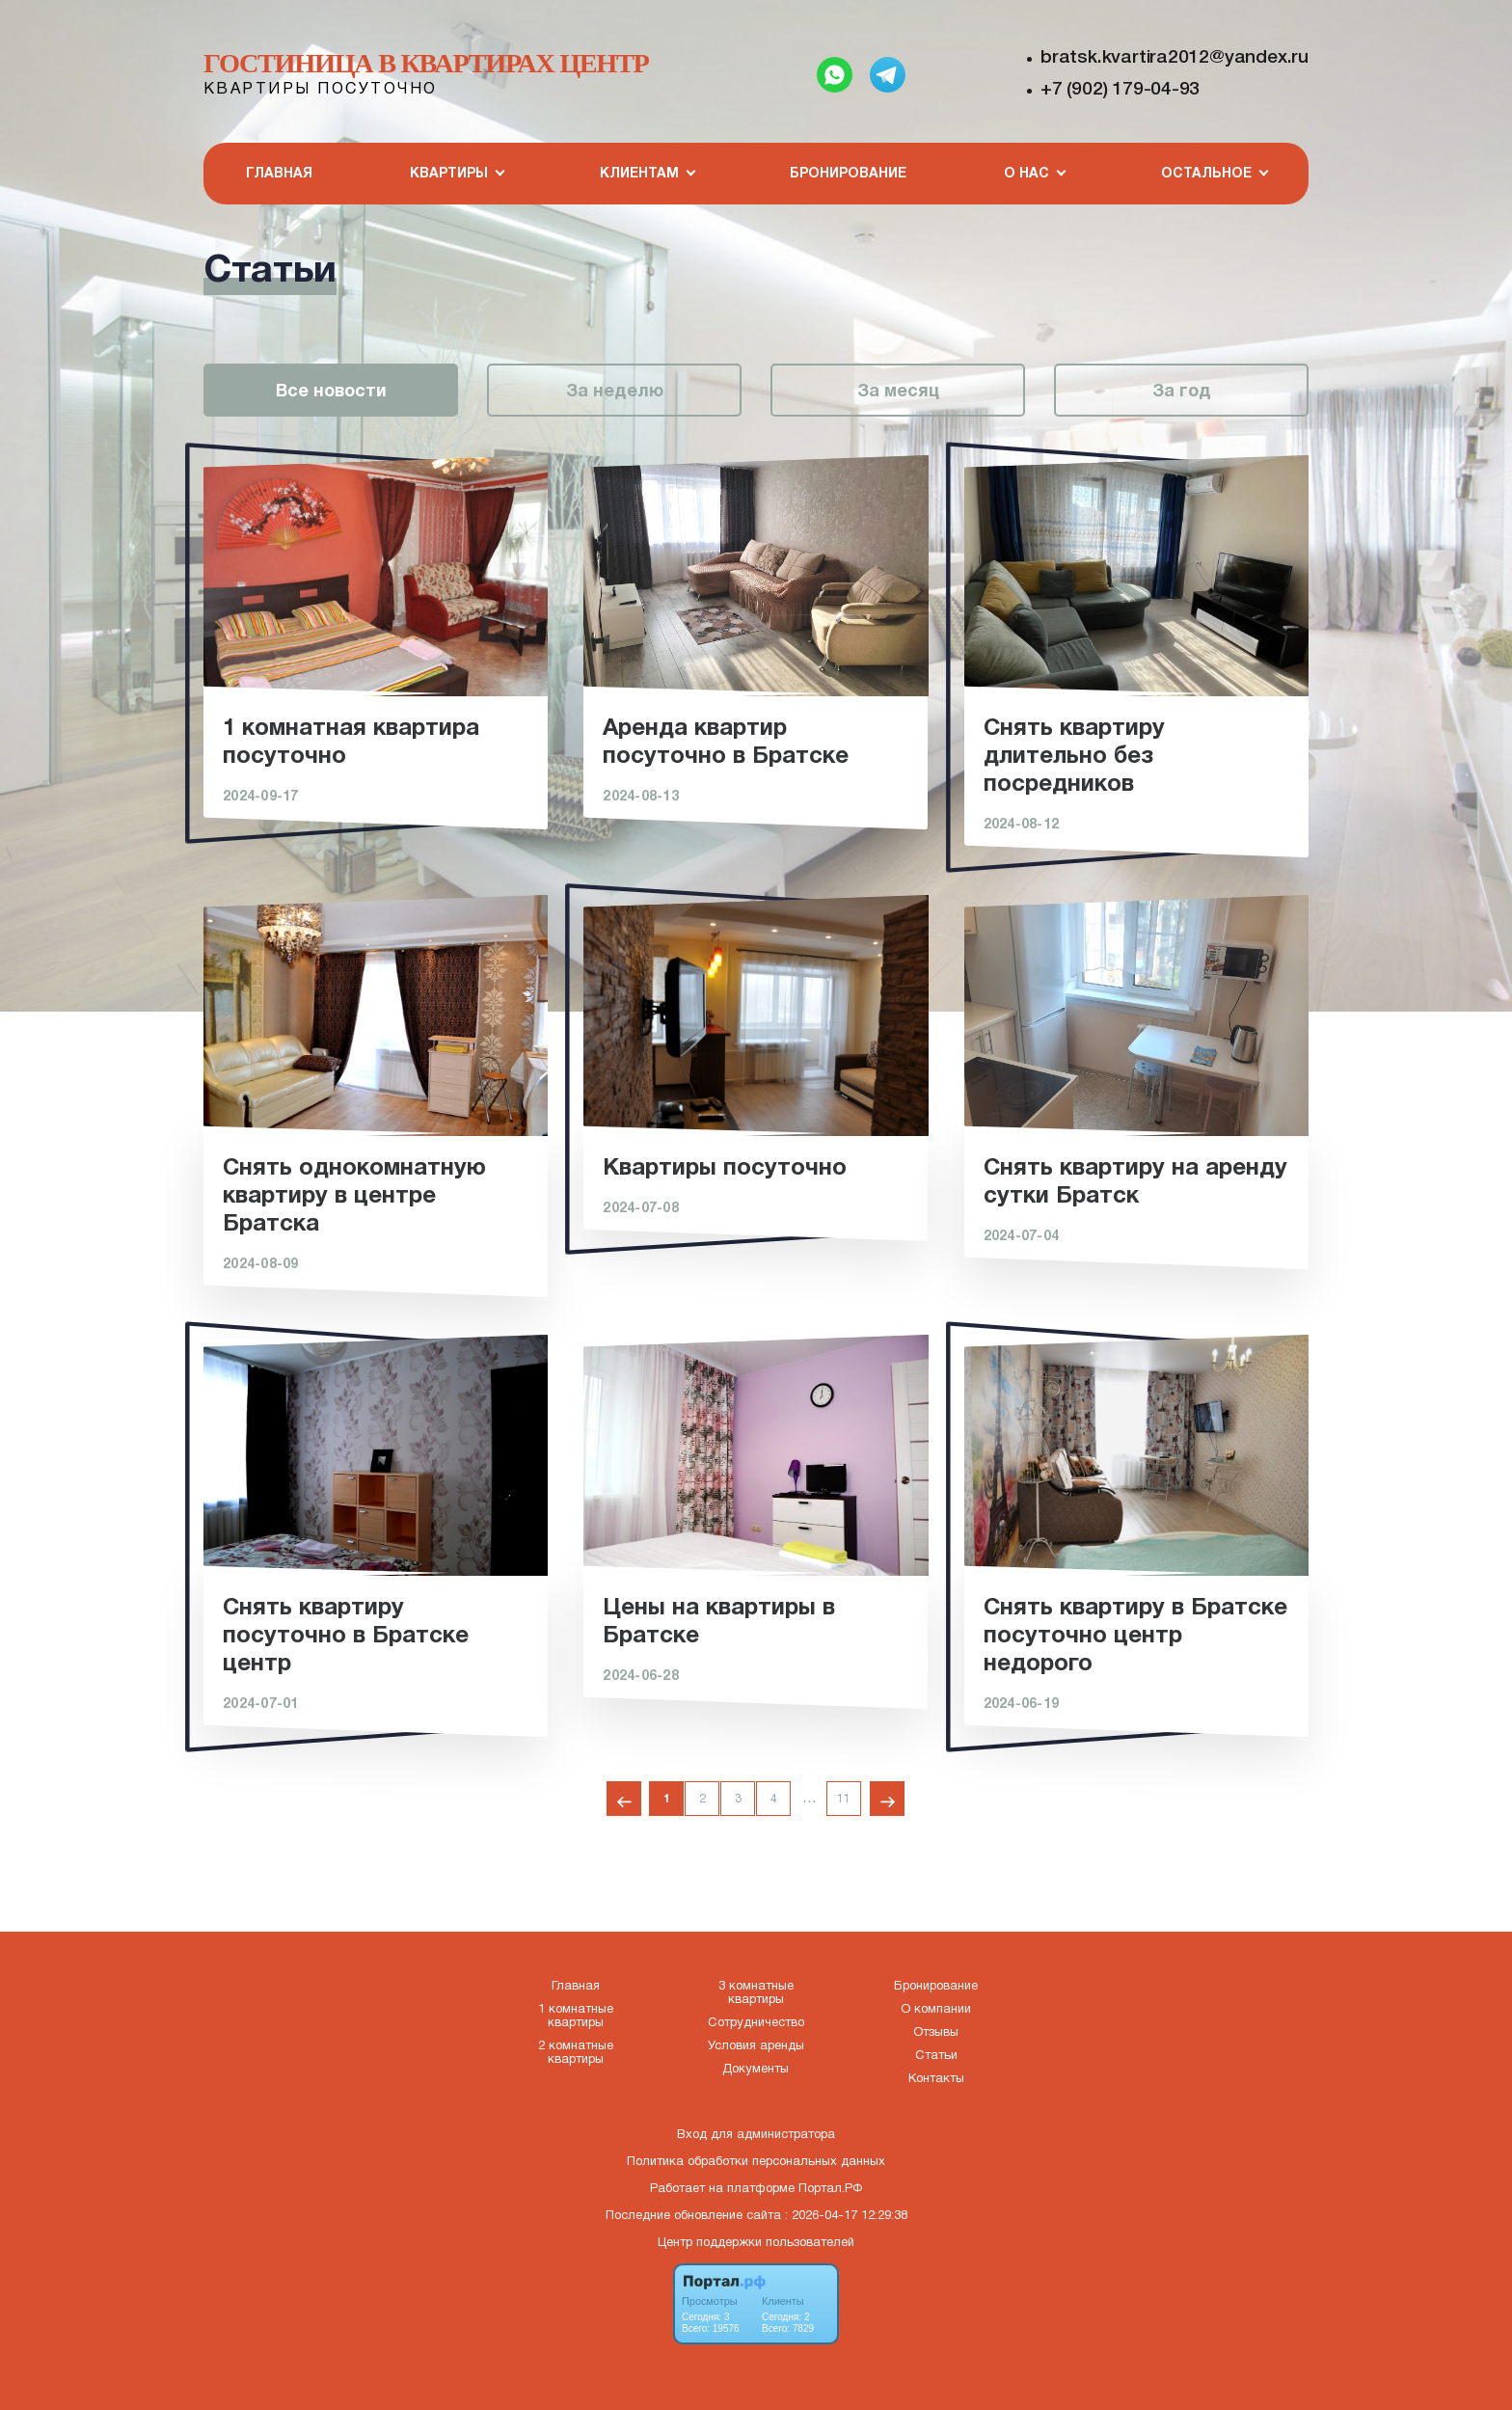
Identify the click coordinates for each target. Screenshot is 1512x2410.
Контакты (936, 2079)
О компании (936, 2010)
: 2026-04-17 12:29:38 (846, 2216)
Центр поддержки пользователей (756, 2243)
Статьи (936, 2056)
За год (1181, 392)
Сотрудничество (756, 2023)
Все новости (331, 392)
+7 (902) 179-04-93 (1120, 89)
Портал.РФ (830, 2189)
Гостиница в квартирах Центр (426, 63)
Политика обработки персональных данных (756, 2162)
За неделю (614, 392)
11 (843, 1799)
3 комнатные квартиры (756, 1993)
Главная (279, 174)
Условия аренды (756, 2046)
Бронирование (848, 174)
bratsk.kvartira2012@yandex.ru (1174, 58)
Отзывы (935, 2033)
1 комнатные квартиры (575, 2016)
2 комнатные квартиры (575, 2053)
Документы (755, 2069)
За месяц (898, 392)
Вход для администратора (756, 2135)
